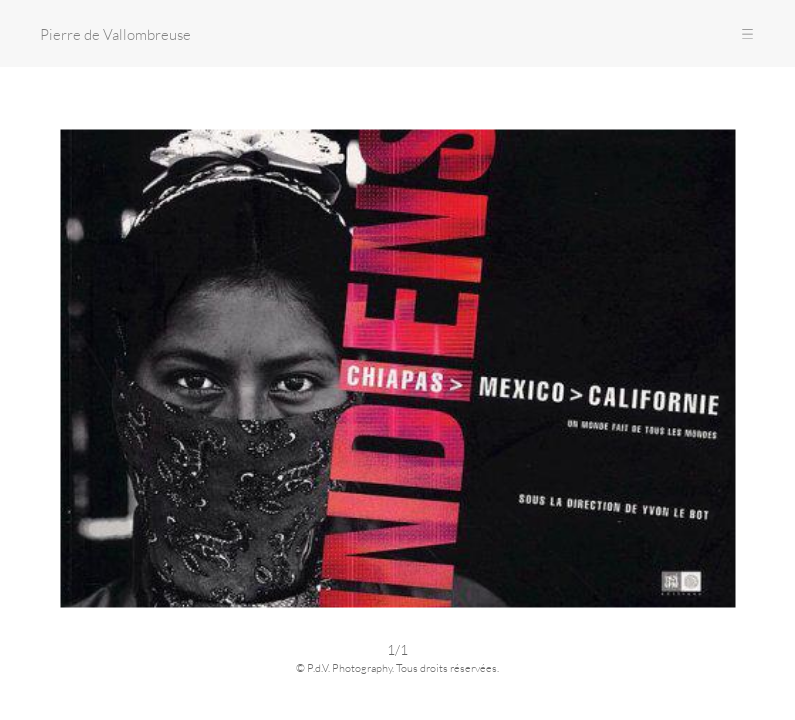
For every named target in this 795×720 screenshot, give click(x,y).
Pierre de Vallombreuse (115, 34)
